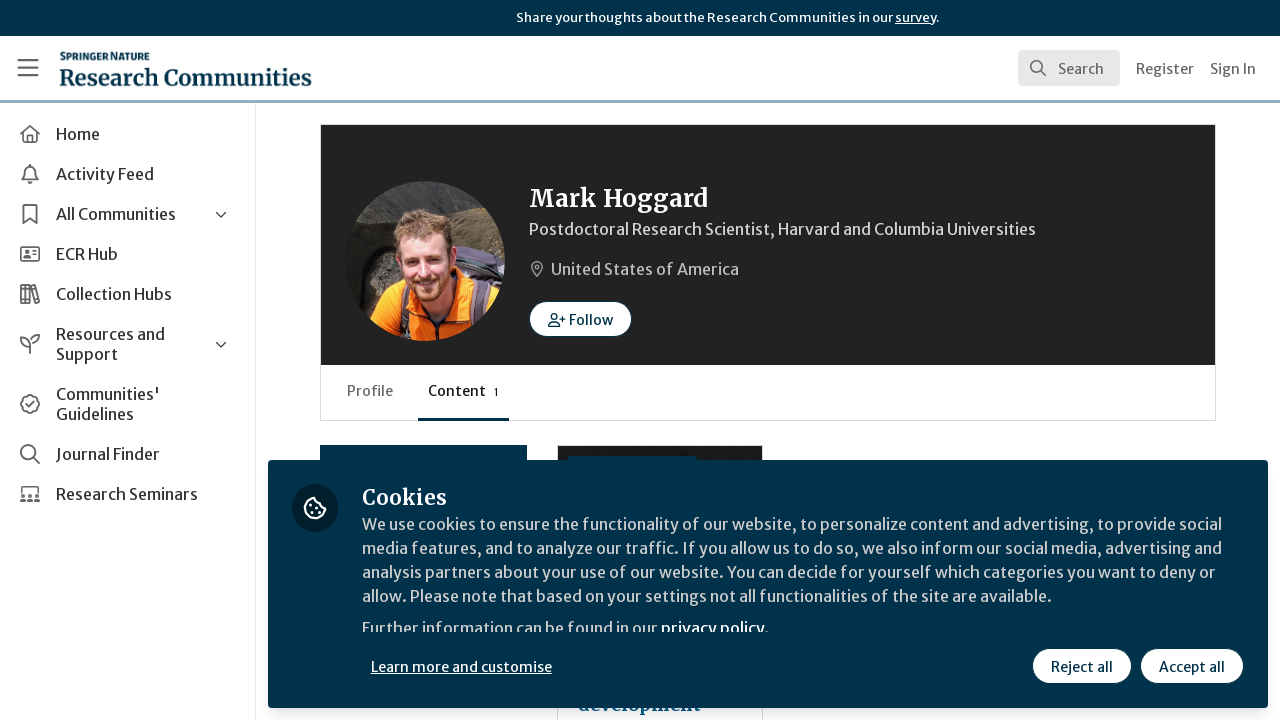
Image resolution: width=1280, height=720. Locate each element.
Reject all (1082, 667)
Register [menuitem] (1165, 69)
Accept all (1192, 667)
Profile (370, 391)
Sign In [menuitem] (1233, 69)
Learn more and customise (461, 667)
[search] (1069, 68)
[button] (580, 319)
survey (915, 17)
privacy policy (712, 628)
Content (463, 391)
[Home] (185, 68)
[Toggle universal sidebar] (28, 68)
